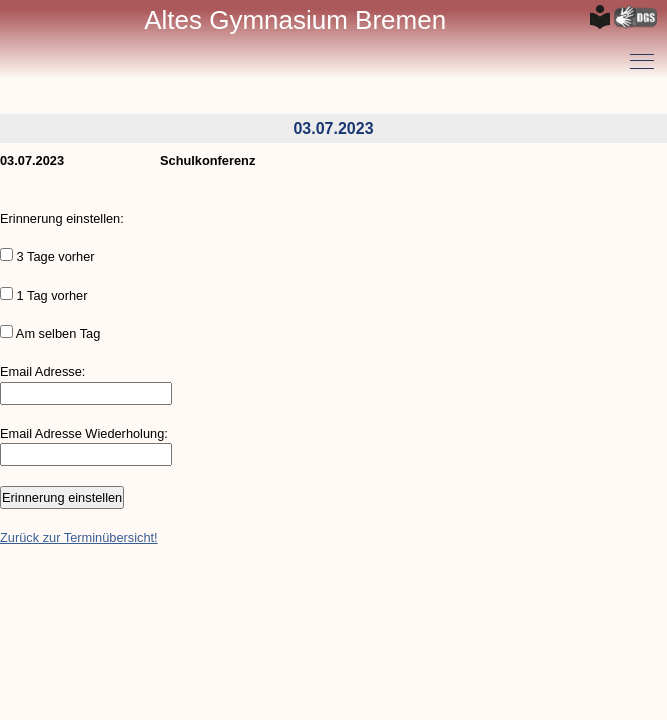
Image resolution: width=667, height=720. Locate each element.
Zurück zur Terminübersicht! (79, 537)
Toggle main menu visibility (643, 54)
